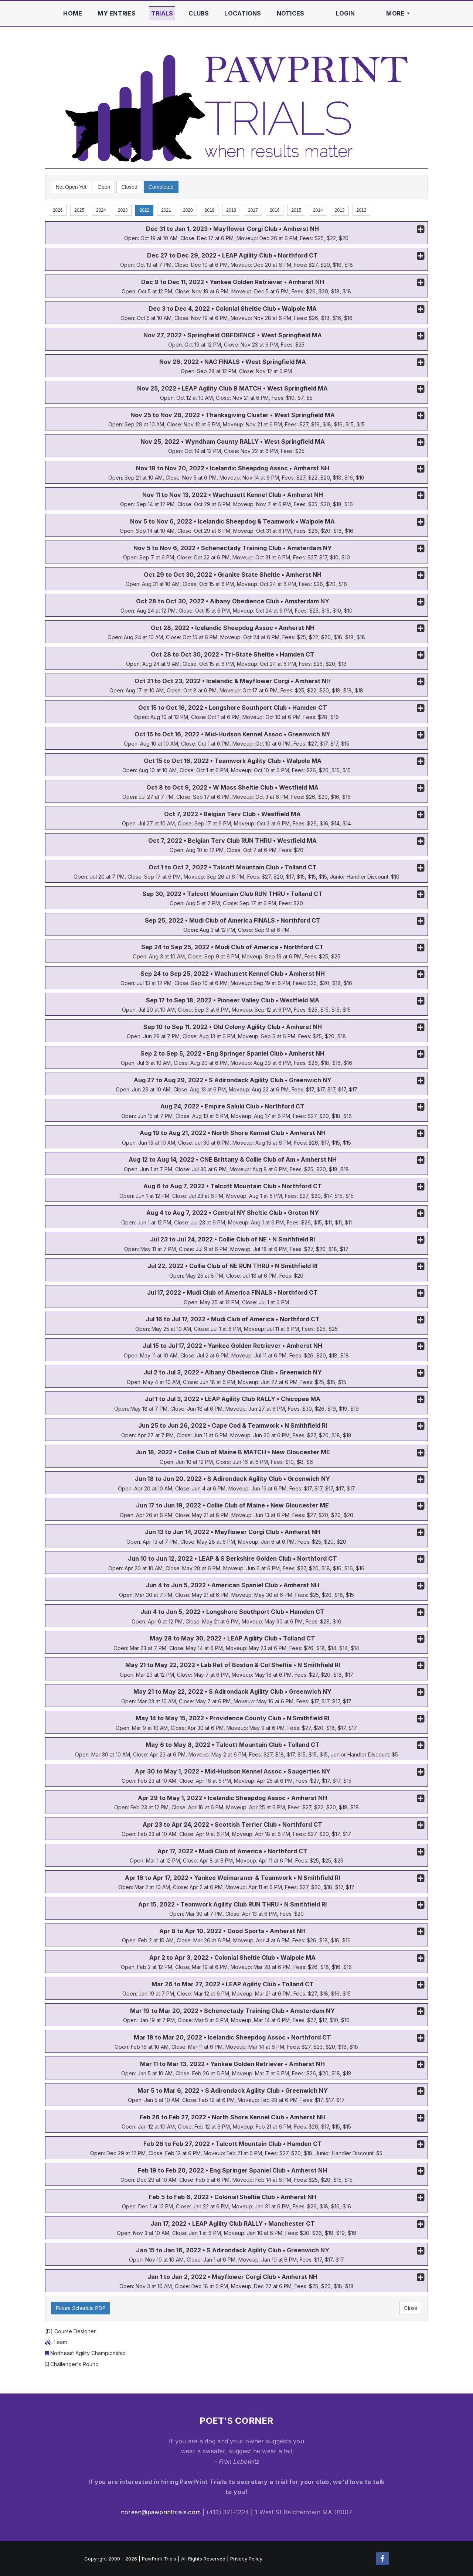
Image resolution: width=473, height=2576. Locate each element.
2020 (188, 210)
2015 (296, 210)
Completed (161, 187)
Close (411, 2308)
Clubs (198, 13)
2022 (144, 210)
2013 (340, 210)
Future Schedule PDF (81, 2308)
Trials (162, 13)
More (397, 13)
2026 (58, 210)
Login (345, 13)
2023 (123, 210)
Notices (290, 13)
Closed (129, 187)
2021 (166, 210)
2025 (79, 210)
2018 (231, 210)
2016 (275, 210)
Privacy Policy (246, 2559)
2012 (362, 210)
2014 (318, 210)
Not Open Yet (71, 187)
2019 (210, 210)
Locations (242, 13)
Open (104, 187)
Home (72, 13)
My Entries (116, 13)
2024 (101, 210)
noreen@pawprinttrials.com (161, 2512)
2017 (253, 210)
